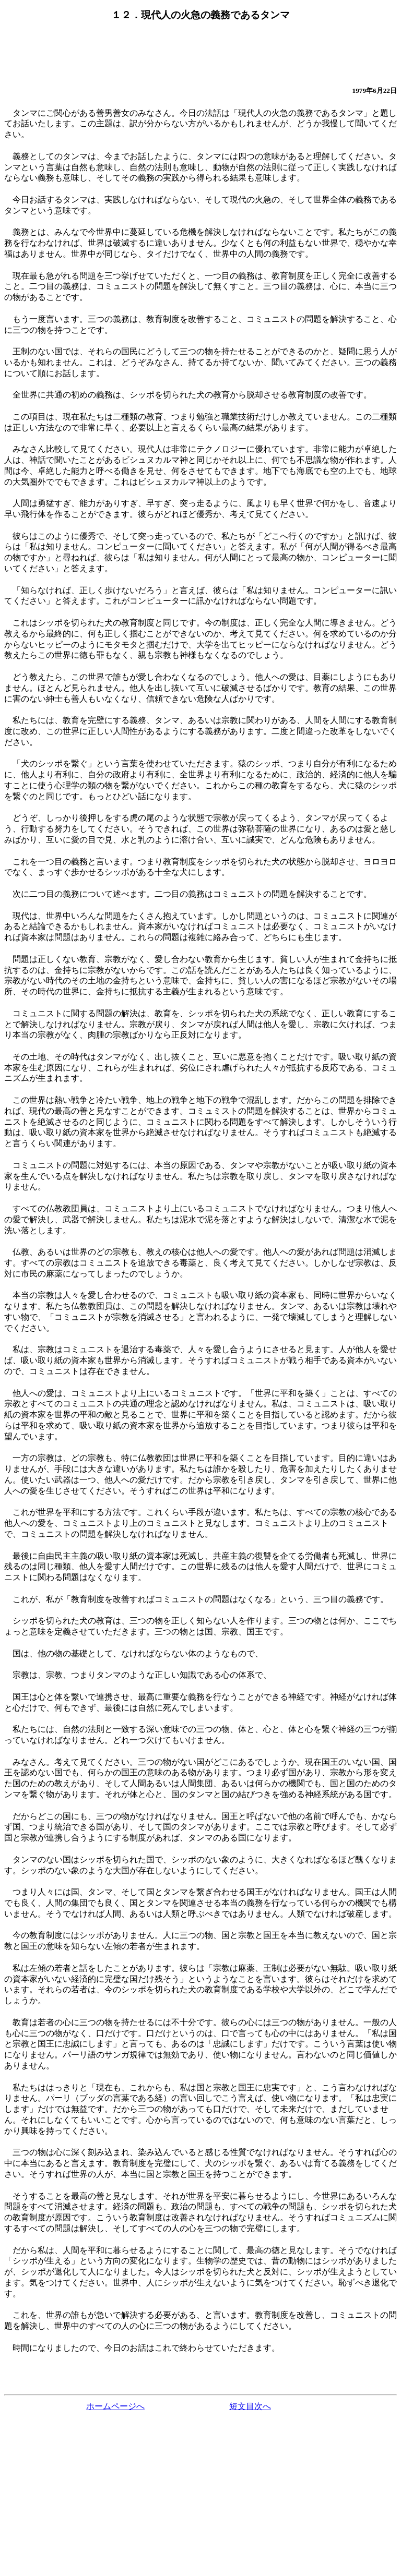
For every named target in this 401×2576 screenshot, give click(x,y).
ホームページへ (115, 2406)
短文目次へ (250, 2406)
